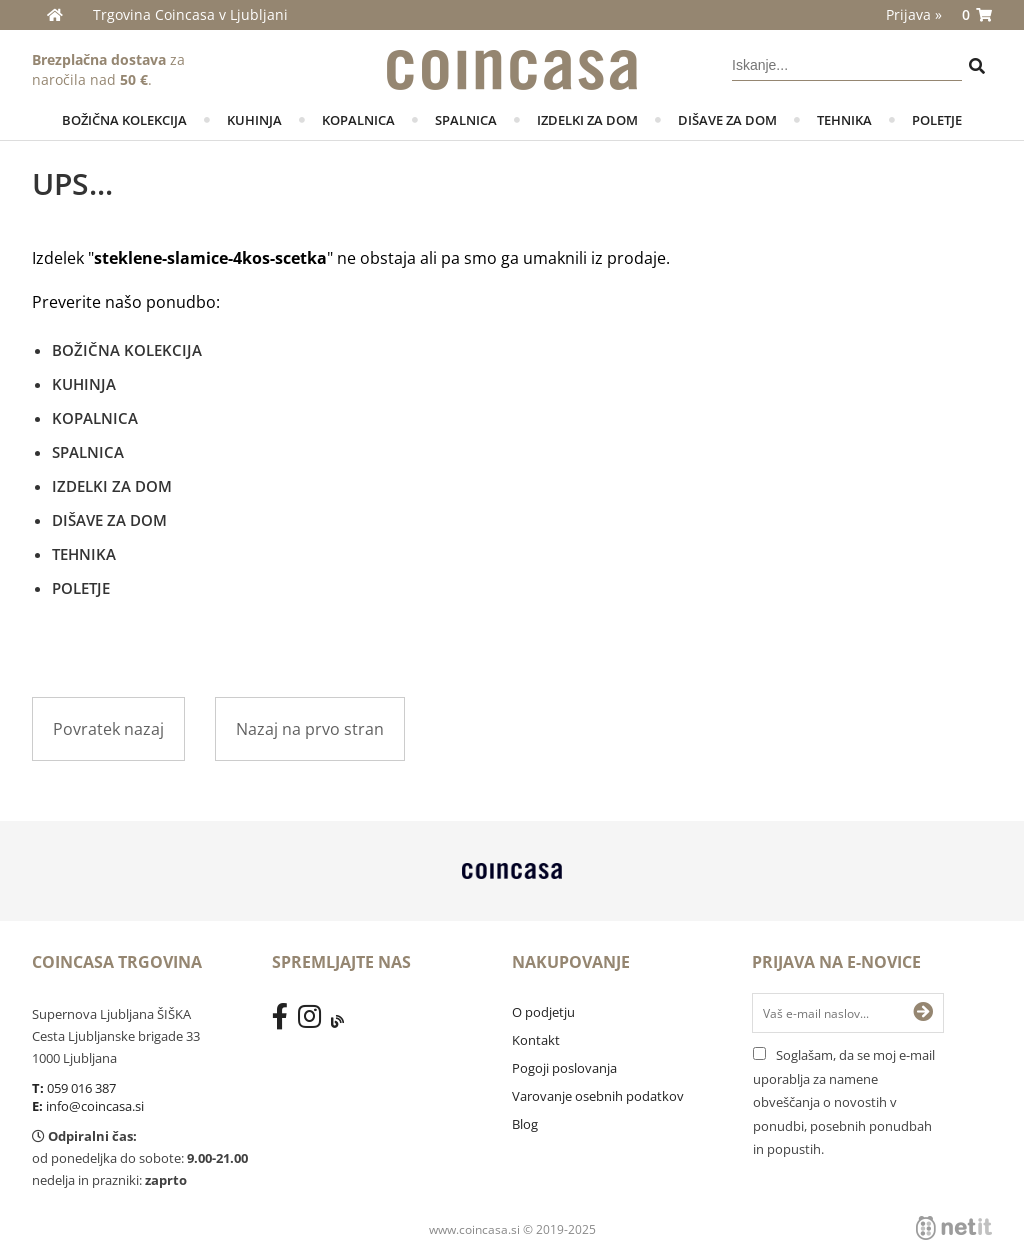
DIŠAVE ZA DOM (727, 120)
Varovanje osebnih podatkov (598, 1096)
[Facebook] (285, 1021)
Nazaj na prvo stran (310, 729)
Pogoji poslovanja (564, 1068)
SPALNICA (466, 120)
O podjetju (543, 1012)
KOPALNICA (358, 120)
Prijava (914, 14)
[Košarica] (977, 15)
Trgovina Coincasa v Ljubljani (190, 14)
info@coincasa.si (95, 1106)
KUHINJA (254, 120)
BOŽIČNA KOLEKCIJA (124, 120)
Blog (525, 1124)
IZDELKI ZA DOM (587, 120)
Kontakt (536, 1040)
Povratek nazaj (108, 729)
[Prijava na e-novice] (923, 1013)
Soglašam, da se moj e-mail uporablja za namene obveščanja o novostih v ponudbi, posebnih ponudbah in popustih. (844, 1102)
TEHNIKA (844, 120)
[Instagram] (314, 1021)
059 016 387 (81, 1088)
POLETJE (937, 120)
